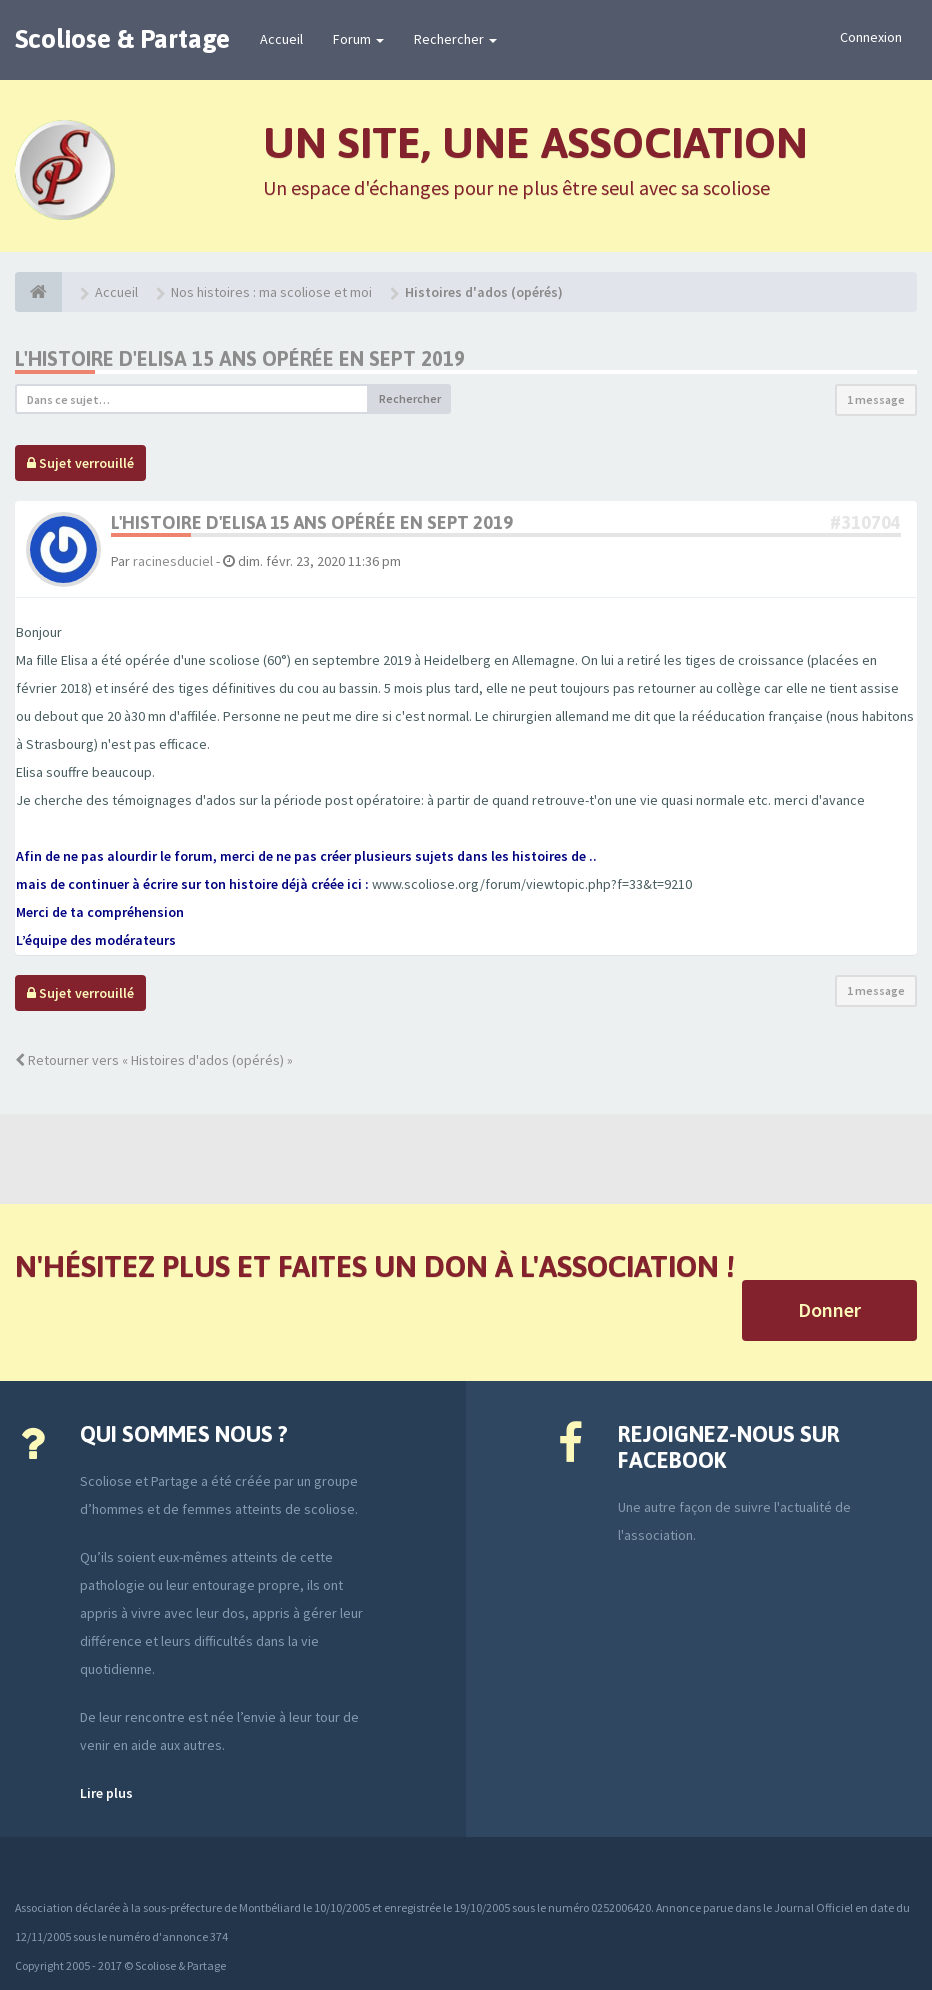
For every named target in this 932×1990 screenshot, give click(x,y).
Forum (358, 39)
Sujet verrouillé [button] (80, 463)
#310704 (865, 522)
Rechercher (455, 39)
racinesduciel (173, 561)
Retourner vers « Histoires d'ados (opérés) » (154, 1060)
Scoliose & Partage (122, 39)
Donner (829, 1309)
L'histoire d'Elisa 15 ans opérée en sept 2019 (240, 358)
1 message (876, 399)
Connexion (871, 37)
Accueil (281, 39)
